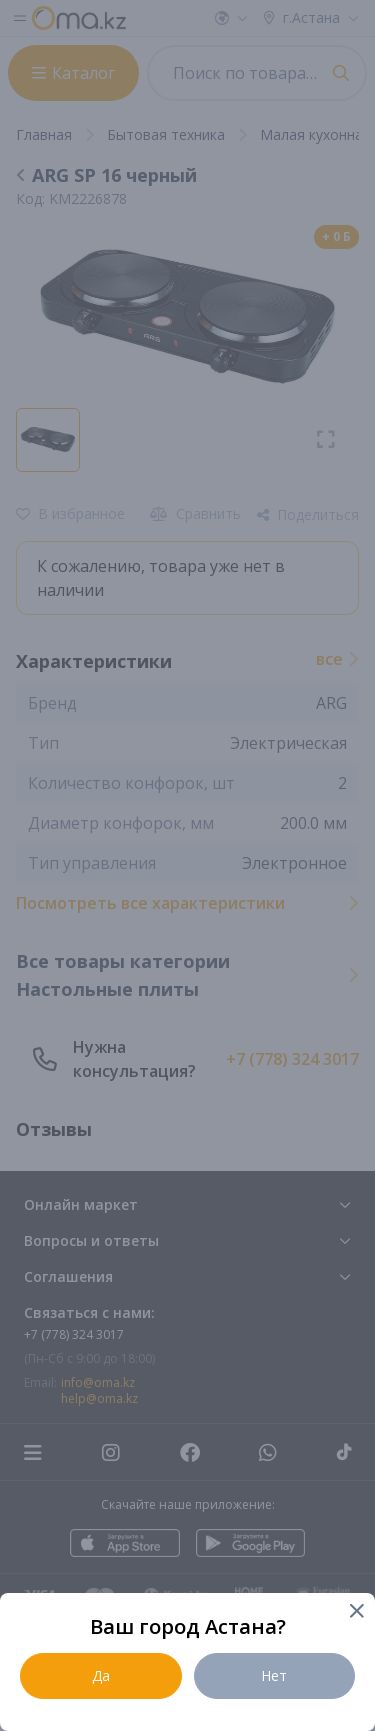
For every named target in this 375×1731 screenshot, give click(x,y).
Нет (274, 1675)
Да (101, 1675)
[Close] (355, 1612)
